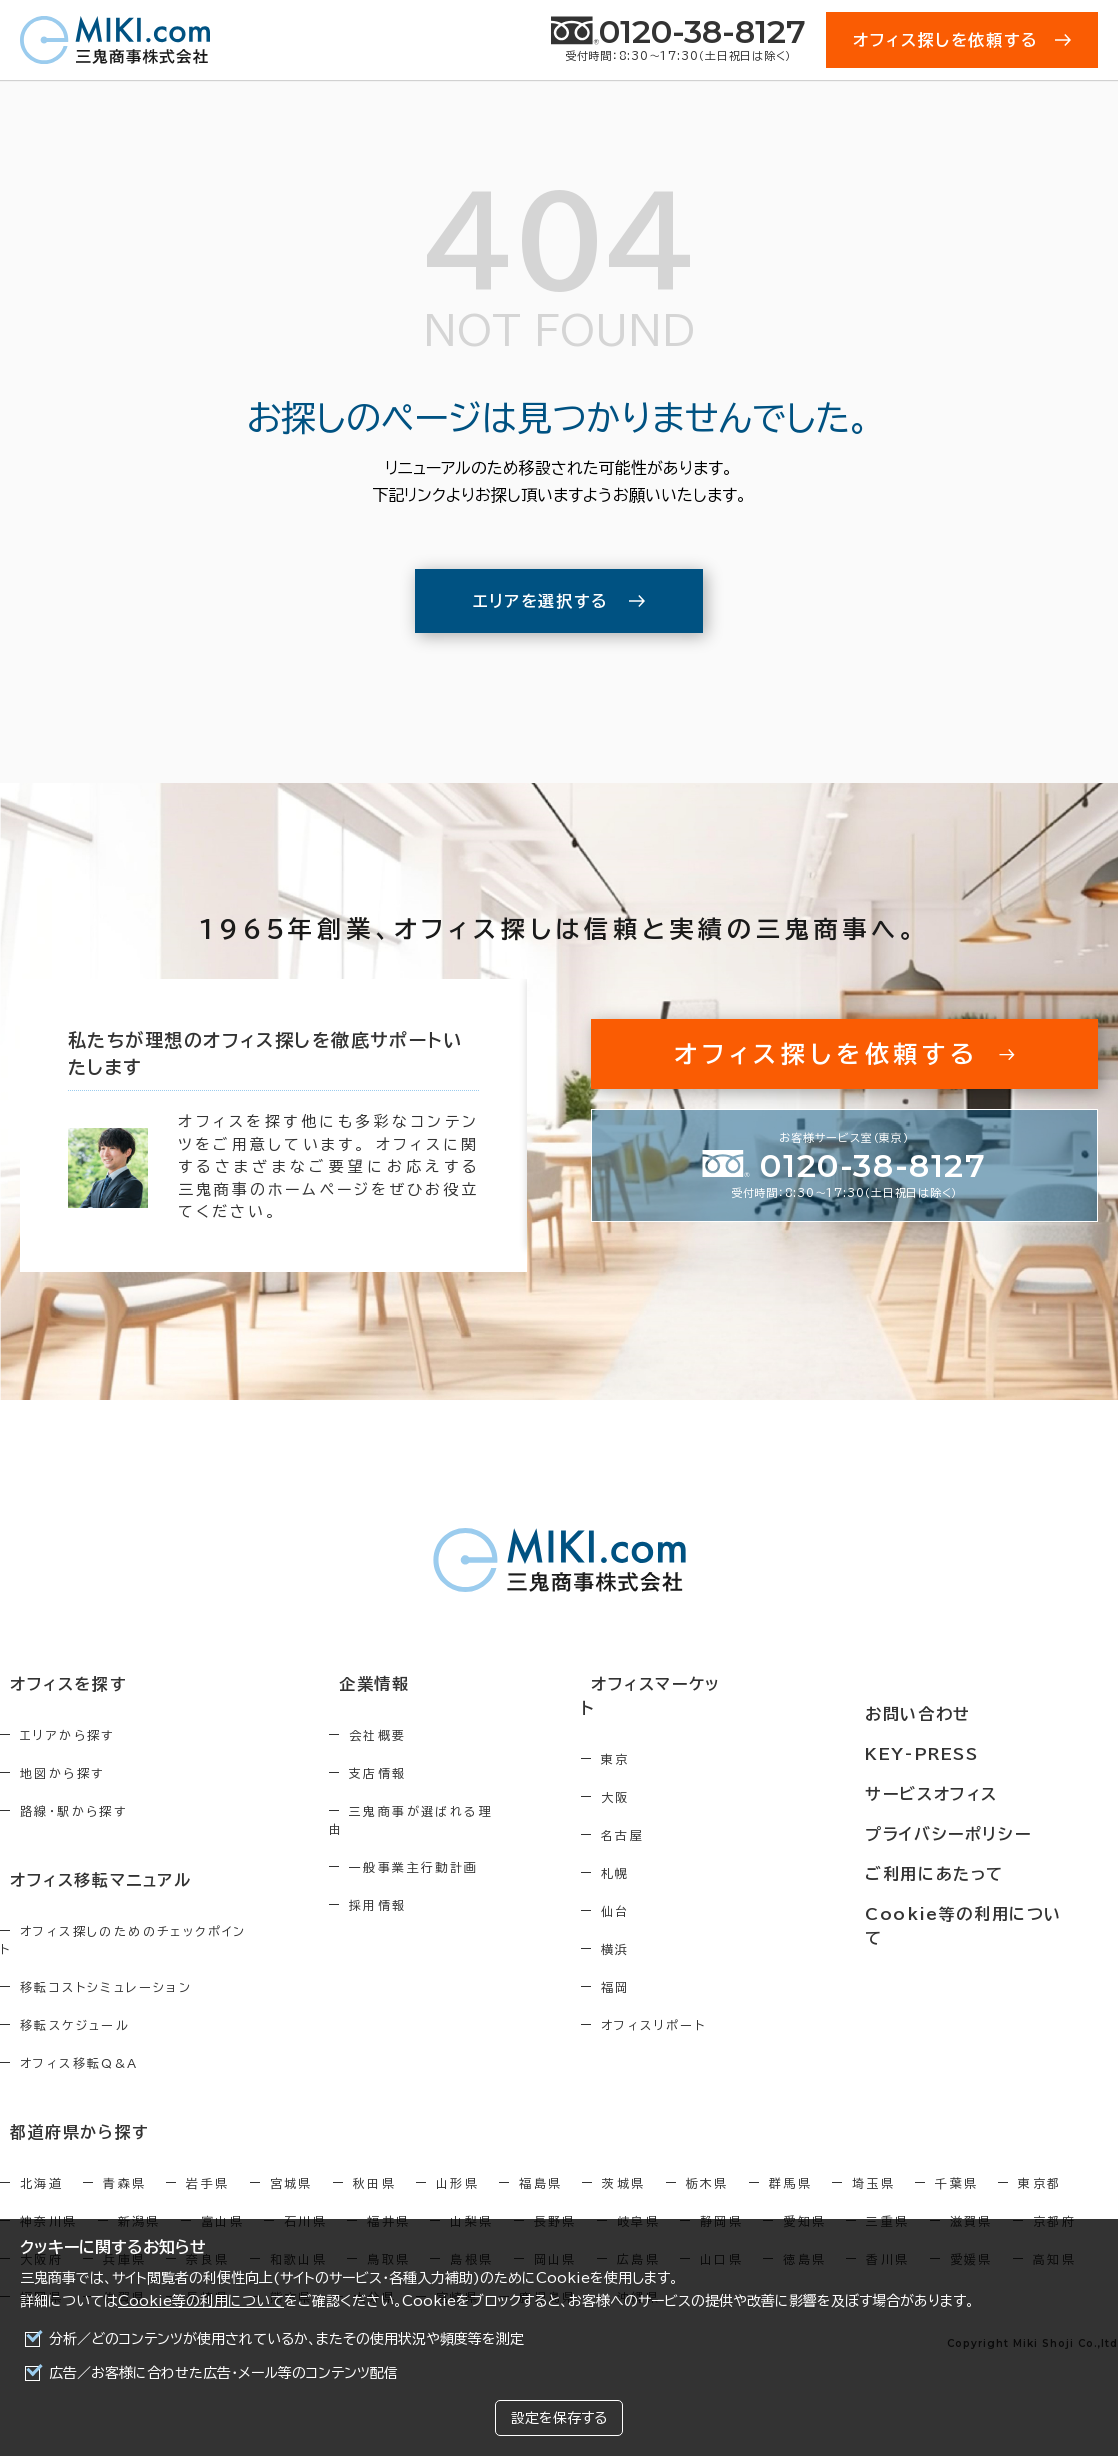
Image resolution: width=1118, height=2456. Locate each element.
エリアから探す (67, 1736)
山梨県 (471, 2198)
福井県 (388, 2198)
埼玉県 (873, 2160)
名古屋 (702, 1812)
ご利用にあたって (977, 1834)
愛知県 (804, 2198)
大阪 (695, 1774)
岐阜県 (638, 2198)
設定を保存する (559, 2418)
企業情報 (403, 1686)
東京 (695, 1736)
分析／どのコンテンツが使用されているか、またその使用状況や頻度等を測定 (286, 2339)
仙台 (695, 1888)
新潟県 (139, 2198)
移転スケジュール (75, 2005)
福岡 (695, 1964)
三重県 (887, 2198)
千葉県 (956, 2160)
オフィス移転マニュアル (87, 1879)
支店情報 (419, 1774)
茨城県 (623, 2160)
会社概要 (419, 1736)
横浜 (695, 1926)
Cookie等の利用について (201, 2301)
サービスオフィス (974, 1760)
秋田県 (374, 2160)
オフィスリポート (733, 2002)
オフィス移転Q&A (79, 2043)
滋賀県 (971, 2198)
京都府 (1054, 2198)
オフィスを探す (56, 1686)
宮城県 (291, 2160)
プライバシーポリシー (990, 1797)
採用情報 (419, 1888)
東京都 (1039, 2160)
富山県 (222, 2198)
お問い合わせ (961, 1686)
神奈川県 (49, 2198)
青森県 (124, 2160)
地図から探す (62, 1774)
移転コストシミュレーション (106, 1967)
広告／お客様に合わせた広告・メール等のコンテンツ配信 (223, 2373)
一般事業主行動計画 (455, 1850)
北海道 (41, 2160)
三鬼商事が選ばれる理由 (469, 1812)
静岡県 (721, 2198)
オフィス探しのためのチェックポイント (139, 1929)
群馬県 (790, 2160)
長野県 (555, 2198)
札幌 (695, 1850)
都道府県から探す (66, 2110)
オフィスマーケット (730, 1686)
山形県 (457, 2160)
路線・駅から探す (73, 1812)
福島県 (540, 2160)
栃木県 (707, 2160)
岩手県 (207, 2160)
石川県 (305, 2198)
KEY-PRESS (967, 1723)
